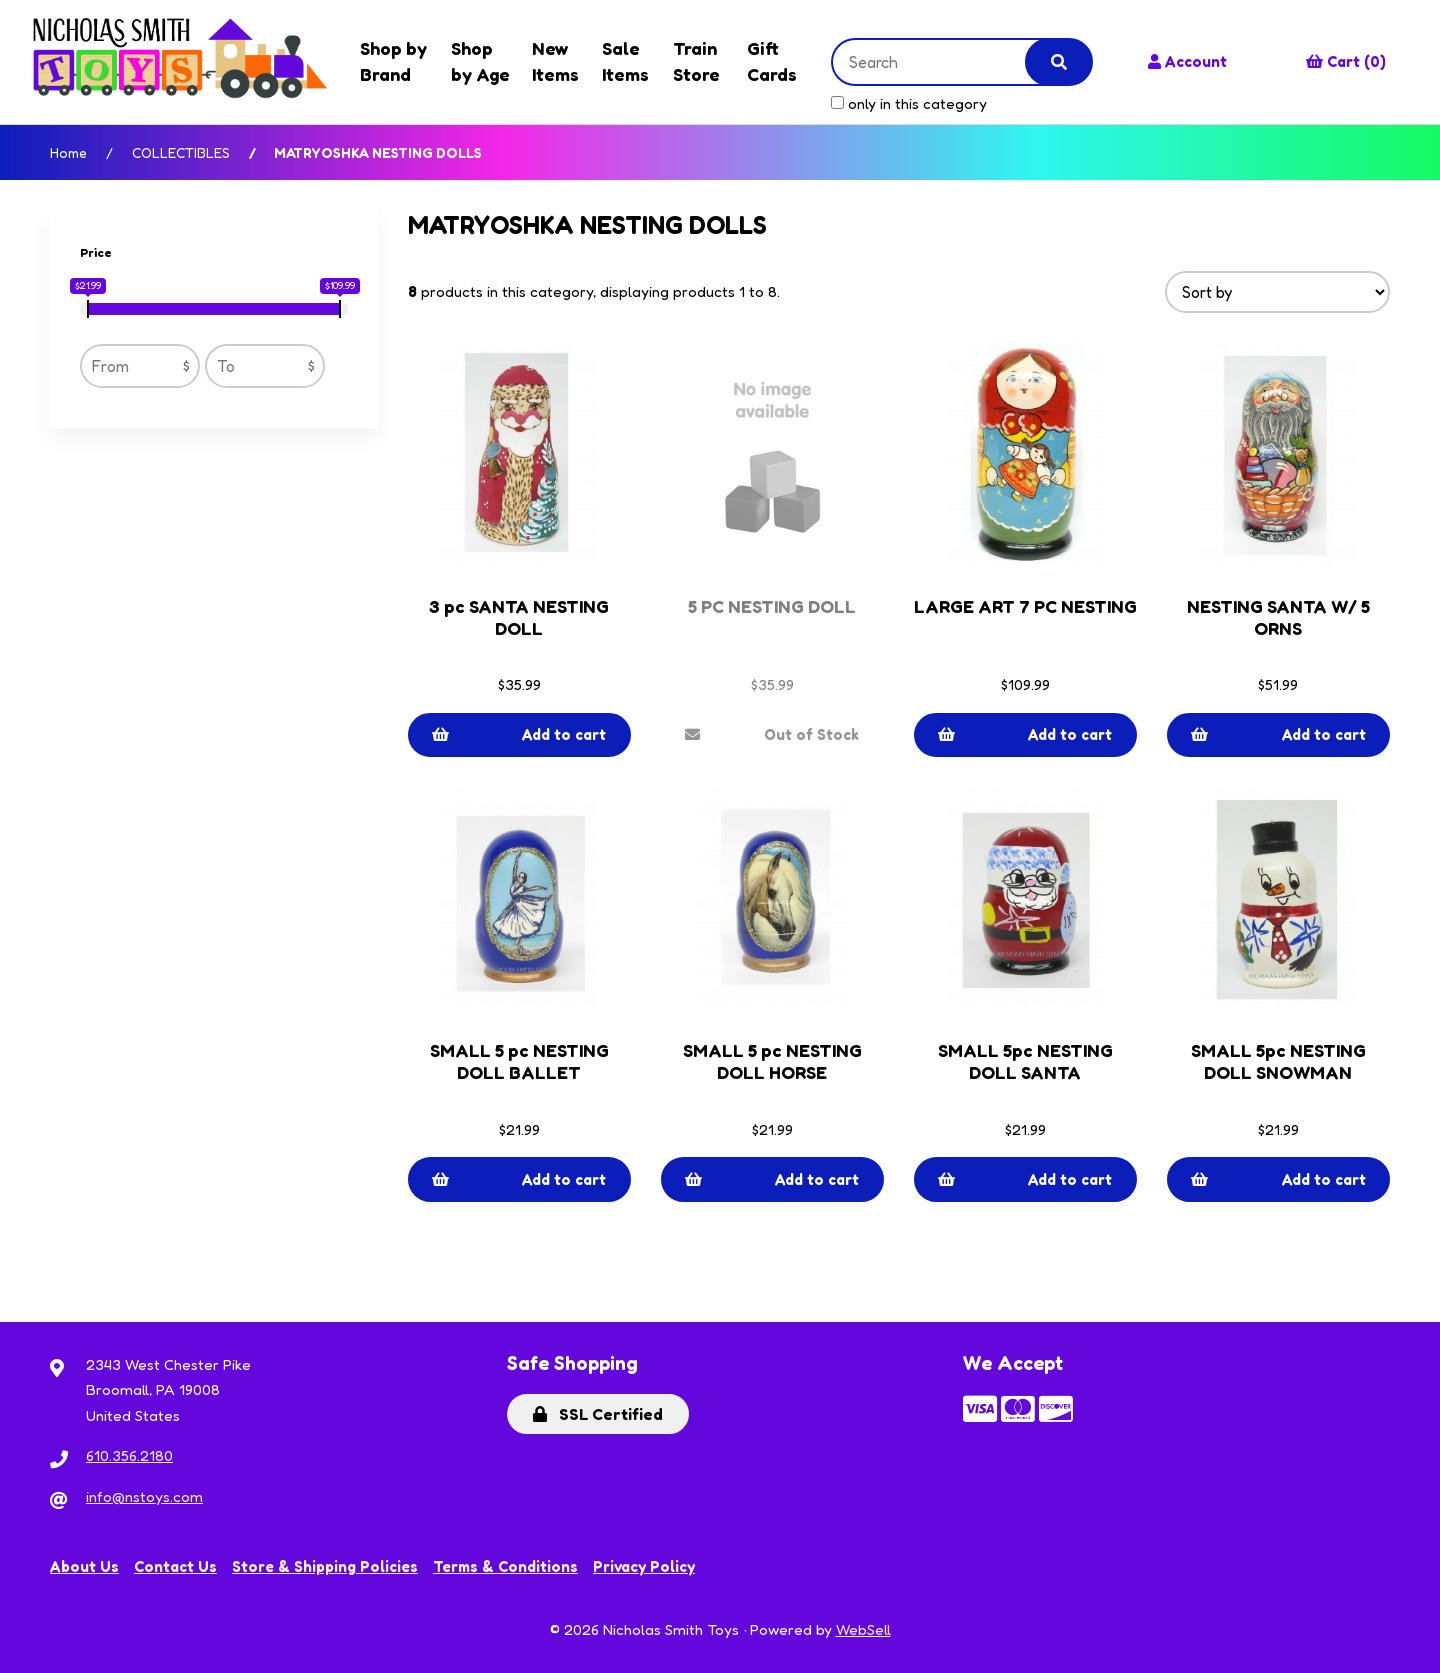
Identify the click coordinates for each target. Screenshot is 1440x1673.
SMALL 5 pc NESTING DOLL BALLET (519, 1061)
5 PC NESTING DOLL (772, 606)
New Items (555, 61)
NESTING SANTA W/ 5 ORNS (1278, 617)
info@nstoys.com (144, 1496)
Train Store (696, 61)
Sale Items (625, 61)
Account (1187, 61)
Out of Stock (772, 734)
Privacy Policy (644, 1566)
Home (68, 152)
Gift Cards (772, 61)
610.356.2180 (129, 1455)
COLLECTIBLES (181, 152)
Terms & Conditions (505, 1566)
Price (97, 252)
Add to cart (519, 734)
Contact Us (175, 1566)
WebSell (863, 1629)
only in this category (909, 103)
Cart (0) (1346, 61)
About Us (84, 1566)
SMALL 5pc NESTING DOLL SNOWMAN (1278, 1061)
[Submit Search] (1059, 62)
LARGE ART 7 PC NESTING (1025, 606)
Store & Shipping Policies (325, 1566)
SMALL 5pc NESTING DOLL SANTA (1025, 1061)
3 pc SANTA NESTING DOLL (519, 617)
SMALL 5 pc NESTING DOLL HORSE (772, 1061)
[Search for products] (944, 62)
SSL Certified (598, 1414)
